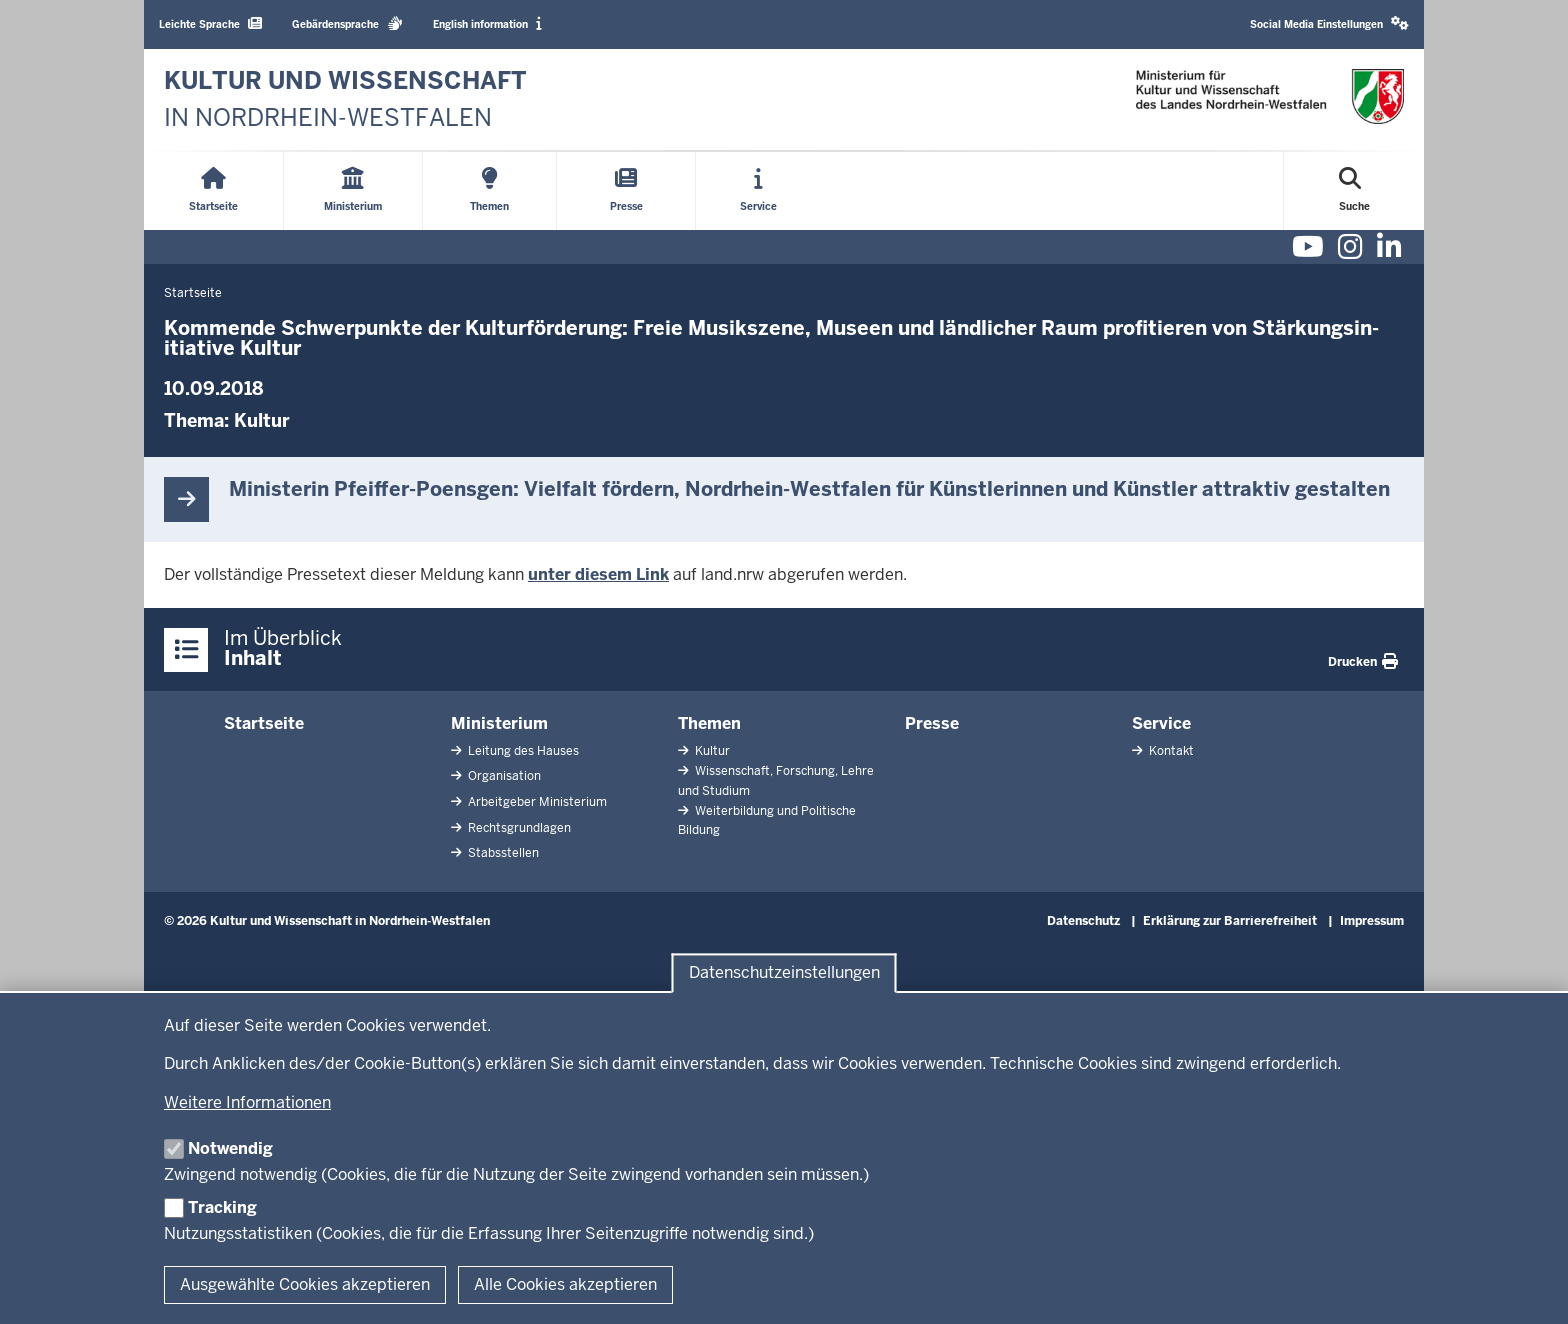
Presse (932, 723)
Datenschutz (1083, 921)
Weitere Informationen (247, 1102)
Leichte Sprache (210, 23)
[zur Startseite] (345, 99)
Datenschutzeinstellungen (784, 973)
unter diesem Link (598, 574)
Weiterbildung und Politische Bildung (767, 820)
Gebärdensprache (347, 23)
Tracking (222, 1207)
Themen (709, 723)
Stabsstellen (502, 853)
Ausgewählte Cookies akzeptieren (305, 1284)
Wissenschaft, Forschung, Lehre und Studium (776, 780)
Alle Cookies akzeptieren (565, 1284)
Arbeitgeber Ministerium (536, 802)
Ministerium (499, 723)
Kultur (262, 420)
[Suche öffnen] (1354, 191)
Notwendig (230, 1148)
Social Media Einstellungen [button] (1329, 23)
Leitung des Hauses (522, 751)
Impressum (1372, 921)
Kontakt (1170, 751)
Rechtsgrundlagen (518, 828)
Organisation (503, 776)
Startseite (264, 723)
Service (1161, 723)
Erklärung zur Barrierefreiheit (1230, 921)
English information (487, 23)
